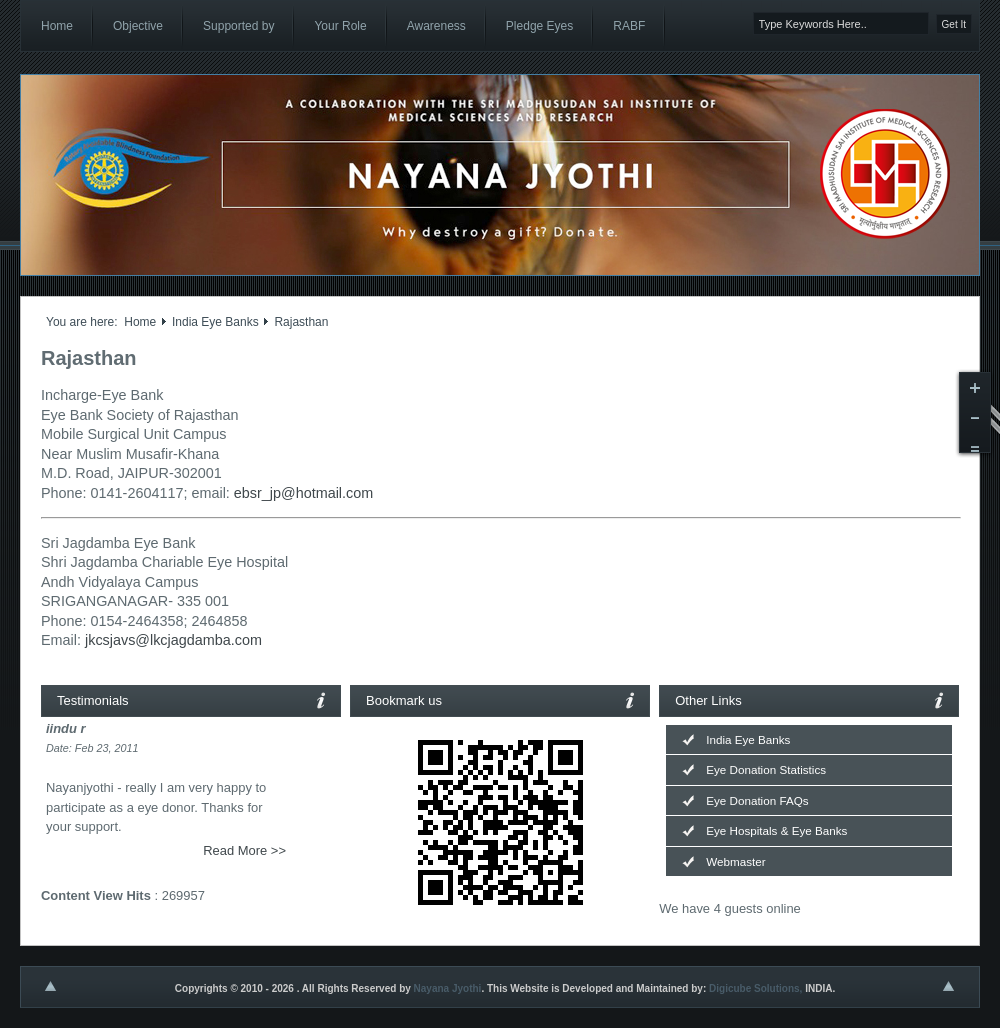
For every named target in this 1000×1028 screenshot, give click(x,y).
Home (140, 322)
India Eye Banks (215, 322)
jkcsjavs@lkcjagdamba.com (173, 640)
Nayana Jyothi (448, 988)
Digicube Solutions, (755, 988)
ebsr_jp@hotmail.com (303, 493)
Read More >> (244, 850)
